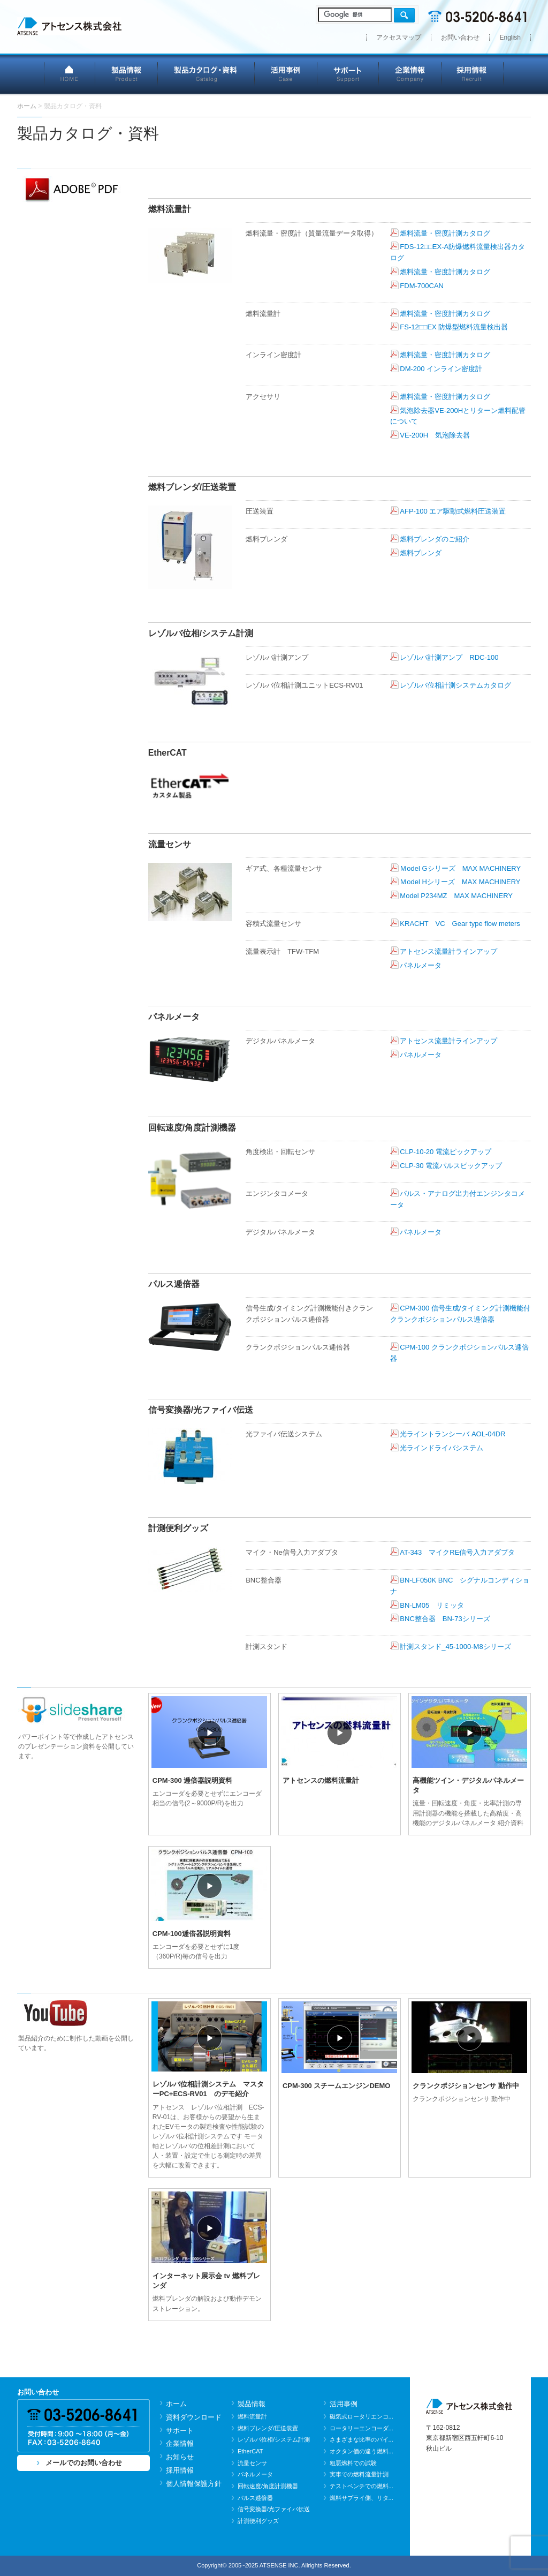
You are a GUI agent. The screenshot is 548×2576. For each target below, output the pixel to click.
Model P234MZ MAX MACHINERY (456, 896)
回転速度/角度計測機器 (268, 2486)
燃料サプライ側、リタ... (361, 2498)
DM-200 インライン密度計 (441, 369)
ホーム (176, 2404)
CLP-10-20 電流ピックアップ (445, 1152)
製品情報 (126, 74)
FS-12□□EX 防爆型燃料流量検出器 (457, 327)
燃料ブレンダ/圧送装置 (268, 2428)
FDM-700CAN (422, 286)
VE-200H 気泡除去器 (435, 435)
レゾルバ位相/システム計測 (274, 2439)
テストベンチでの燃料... (361, 2486)
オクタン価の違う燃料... (361, 2451)
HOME (69, 74)
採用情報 (473, 74)
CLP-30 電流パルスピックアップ (451, 1166)
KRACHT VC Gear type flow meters (460, 924)
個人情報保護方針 (194, 2484)
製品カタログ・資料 (206, 74)
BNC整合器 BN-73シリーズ (445, 1619)
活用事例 (286, 74)
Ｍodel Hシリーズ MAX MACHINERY (460, 882)
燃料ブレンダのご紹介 (434, 539)
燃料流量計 (252, 2416)
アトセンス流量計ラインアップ (448, 951)
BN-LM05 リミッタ (432, 1605)
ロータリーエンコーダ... (361, 2428)
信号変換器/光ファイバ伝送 (274, 2509)
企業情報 (410, 74)
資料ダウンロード (194, 2417)
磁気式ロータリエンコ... (361, 2416)
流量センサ (252, 2463)
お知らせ (180, 2457)
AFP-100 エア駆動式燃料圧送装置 (453, 511)
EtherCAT (250, 2451)
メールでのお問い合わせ (83, 2463)
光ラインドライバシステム (441, 1448)
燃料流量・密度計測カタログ (445, 233)
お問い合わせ (460, 37)
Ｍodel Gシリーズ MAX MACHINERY (460, 868)
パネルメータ (421, 965)
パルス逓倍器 (255, 2498)
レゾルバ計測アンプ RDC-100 (449, 657)
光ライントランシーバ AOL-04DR (452, 1434)
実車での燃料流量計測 (359, 2474)
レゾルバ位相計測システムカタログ (455, 685)
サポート (348, 74)
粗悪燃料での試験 (353, 2463)
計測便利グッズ (258, 2521)
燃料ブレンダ (421, 553)
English (510, 37)
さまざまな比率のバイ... (361, 2439)
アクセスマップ (398, 37)
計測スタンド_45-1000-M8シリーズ (455, 1647)
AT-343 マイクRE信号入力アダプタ (457, 1552)
